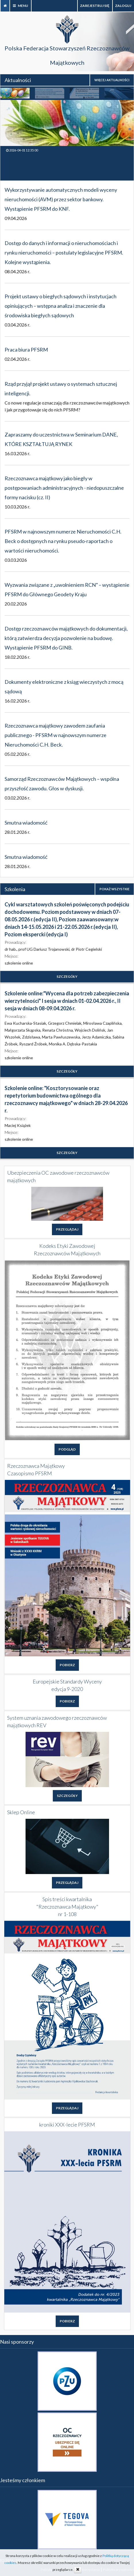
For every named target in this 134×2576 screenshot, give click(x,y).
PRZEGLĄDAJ (67, 1229)
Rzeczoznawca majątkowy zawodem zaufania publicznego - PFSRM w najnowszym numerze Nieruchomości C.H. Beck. (55, 735)
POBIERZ (67, 1665)
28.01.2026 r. (17, 832)
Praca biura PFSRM (26, 349)
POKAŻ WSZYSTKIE (114, 889)
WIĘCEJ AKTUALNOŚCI (111, 80)
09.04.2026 (16, 218)
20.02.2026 (16, 603)
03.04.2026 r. (17, 324)
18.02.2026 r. (17, 657)
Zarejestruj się (95, 5)
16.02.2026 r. (17, 700)
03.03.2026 (16, 560)
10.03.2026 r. (17, 506)
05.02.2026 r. (17, 754)
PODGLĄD (67, 1449)
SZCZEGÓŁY (67, 976)
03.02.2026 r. (17, 797)
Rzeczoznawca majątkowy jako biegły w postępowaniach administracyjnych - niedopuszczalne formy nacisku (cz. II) (64, 487)
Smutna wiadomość (26, 822)
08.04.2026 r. (17, 271)
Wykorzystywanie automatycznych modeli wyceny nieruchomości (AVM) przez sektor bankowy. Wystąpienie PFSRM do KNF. (61, 199)
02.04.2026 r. (17, 359)
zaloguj (123, 5)
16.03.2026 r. (17, 453)
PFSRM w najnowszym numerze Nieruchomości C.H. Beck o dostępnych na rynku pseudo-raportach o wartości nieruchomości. (63, 541)
